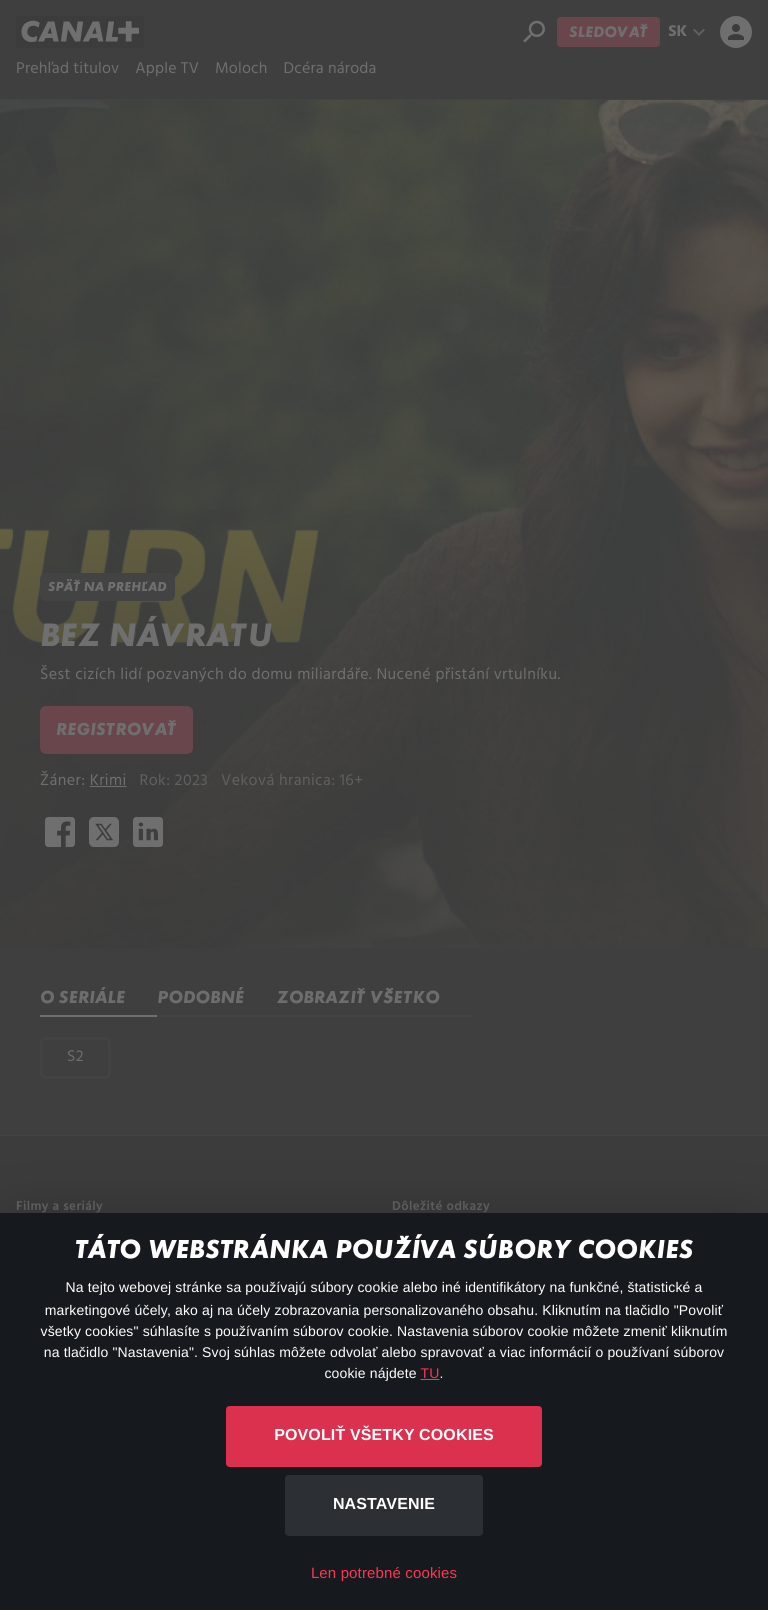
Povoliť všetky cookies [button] (384, 1435)
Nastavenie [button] (384, 1504)
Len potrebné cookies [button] (384, 1573)
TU (430, 1373)
